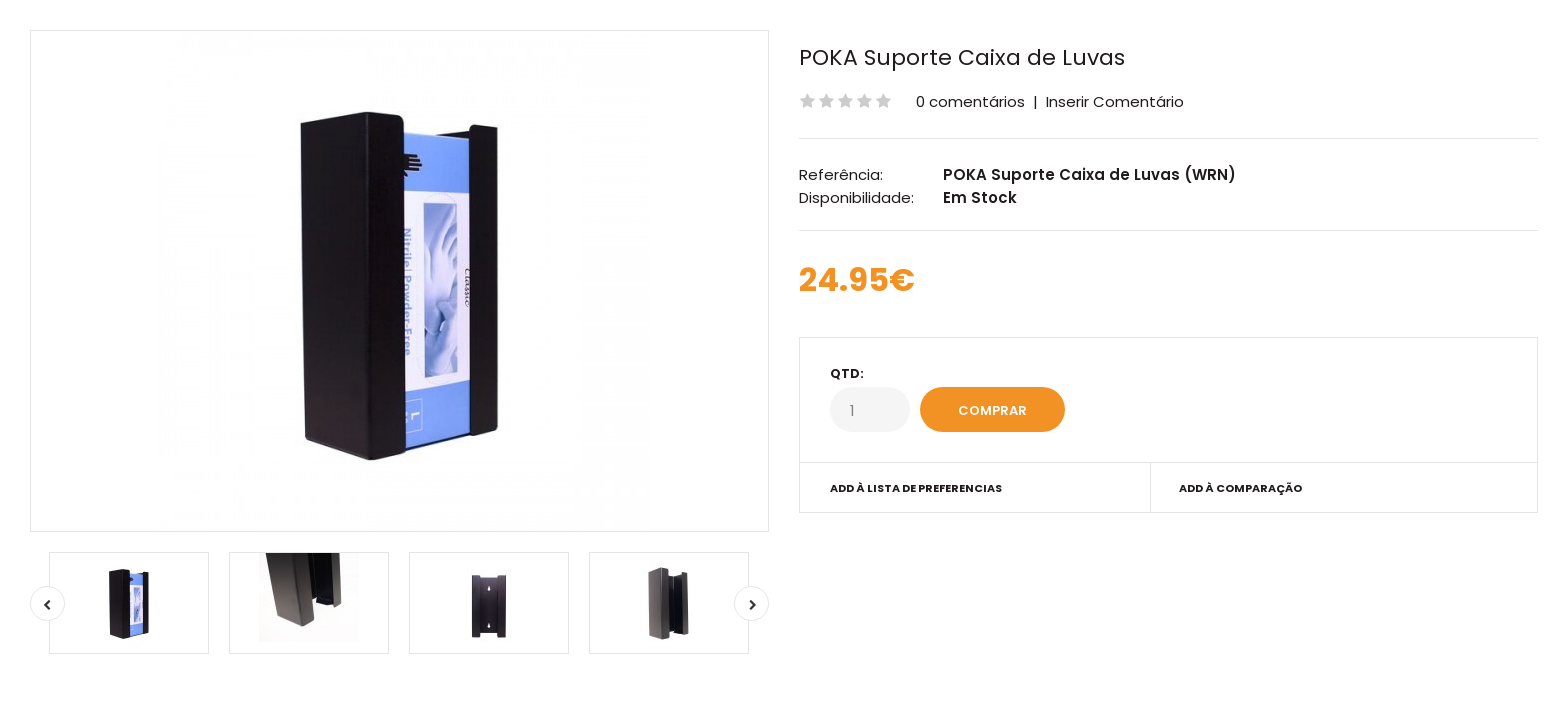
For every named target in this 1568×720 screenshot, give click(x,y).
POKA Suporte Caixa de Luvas (962, 57)
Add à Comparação (1240, 488)
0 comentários (970, 101)
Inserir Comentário (1115, 101)
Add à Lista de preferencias (916, 488)
